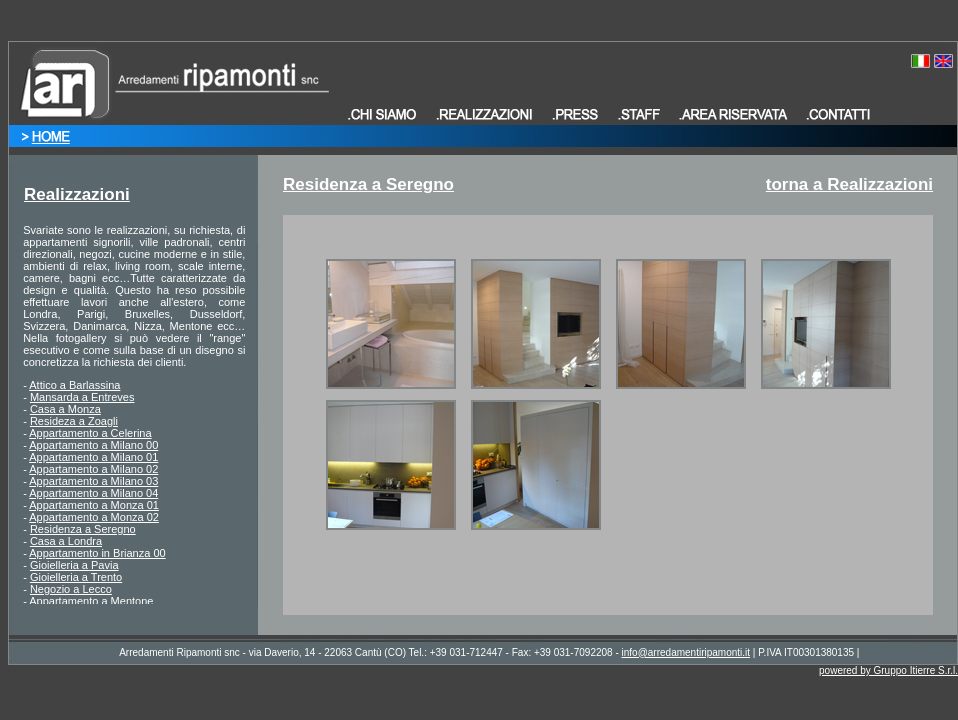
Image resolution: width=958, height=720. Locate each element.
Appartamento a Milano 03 (93, 481)
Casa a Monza (65, 409)
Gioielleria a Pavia (74, 565)
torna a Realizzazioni (849, 184)
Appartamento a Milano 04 (93, 493)
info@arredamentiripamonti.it (686, 652)
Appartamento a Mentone (91, 601)
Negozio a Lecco (71, 589)
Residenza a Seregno (83, 529)
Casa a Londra (66, 541)
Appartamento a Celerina (90, 433)
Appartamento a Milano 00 (93, 445)
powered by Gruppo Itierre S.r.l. (888, 670)
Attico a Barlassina (74, 385)
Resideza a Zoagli (74, 421)
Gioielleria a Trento (76, 577)
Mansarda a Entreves (82, 397)
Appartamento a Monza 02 (94, 517)
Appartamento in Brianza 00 (97, 553)
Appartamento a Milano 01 (93, 457)
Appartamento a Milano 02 (93, 469)
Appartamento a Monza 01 (94, 505)
